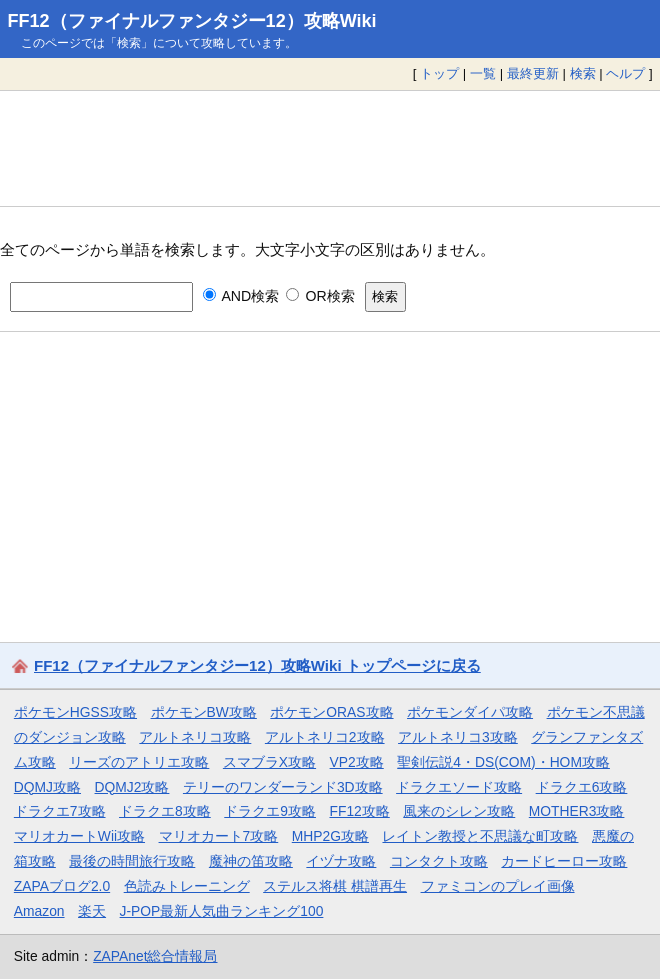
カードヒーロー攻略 (564, 861)
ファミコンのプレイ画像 (498, 886)
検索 (583, 73)
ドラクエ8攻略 (165, 811)
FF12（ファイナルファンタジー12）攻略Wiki (192, 21)
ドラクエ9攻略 (270, 811)
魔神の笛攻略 (251, 861)
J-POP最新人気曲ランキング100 (222, 911)
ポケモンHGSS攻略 (75, 712)
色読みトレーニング (187, 886)
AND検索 (241, 296)
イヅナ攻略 (341, 861)
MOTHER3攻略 (577, 811)
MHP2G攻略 (330, 836)
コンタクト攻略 (439, 861)
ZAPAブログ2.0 (62, 886)
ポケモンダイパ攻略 (470, 712)
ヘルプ (625, 73)
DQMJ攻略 (47, 787)
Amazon (39, 911)
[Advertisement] (330, 148)
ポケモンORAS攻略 (331, 712)
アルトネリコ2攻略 (325, 737)
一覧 (483, 73)
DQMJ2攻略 (132, 787)
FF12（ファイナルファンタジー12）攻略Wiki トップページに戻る (257, 665)
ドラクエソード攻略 (459, 787)
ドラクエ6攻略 (582, 787)
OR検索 (320, 296)
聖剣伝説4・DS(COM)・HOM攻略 (503, 762)
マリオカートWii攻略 (79, 836)
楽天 (92, 911)
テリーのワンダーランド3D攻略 (283, 787)
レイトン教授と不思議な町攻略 (480, 836)
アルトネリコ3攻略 (458, 737)
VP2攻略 (357, 762)
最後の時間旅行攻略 (132, 861)
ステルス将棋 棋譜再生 (335, 886)
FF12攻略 (359, 811)
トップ (439, 73)
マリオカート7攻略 (219, 836)
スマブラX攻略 (269, 762)
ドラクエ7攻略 (60, 811)
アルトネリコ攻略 (195, 737)
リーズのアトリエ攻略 (139, 762)
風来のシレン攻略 (459, 811)
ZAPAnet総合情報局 (155, 956)
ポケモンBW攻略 (204, 712)
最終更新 (533, 73)
